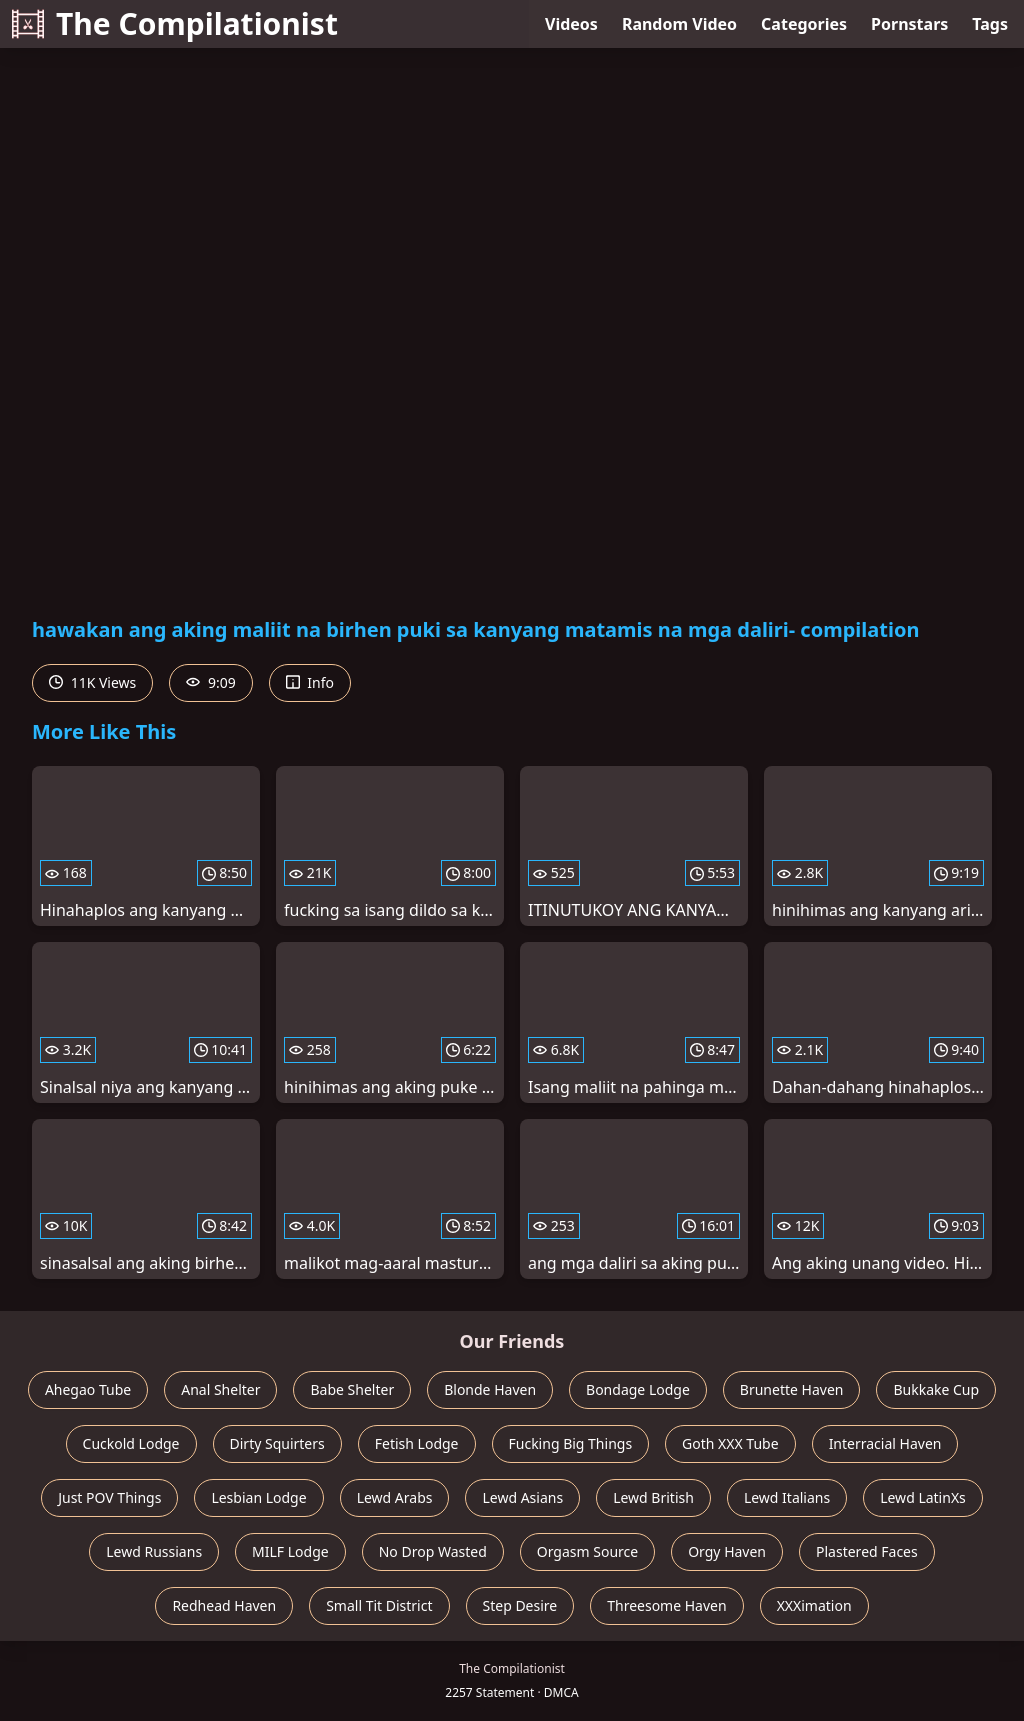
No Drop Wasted (433, 1551)
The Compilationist (175, 23)
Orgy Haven (727, 1551)
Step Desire (520, 1605)
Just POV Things (109, 1497)
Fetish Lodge (417, 1443)
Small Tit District (379, 1605)
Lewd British (653, 1497)
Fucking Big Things (571, 1443)
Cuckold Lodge (131, 1443)
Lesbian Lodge (258, 1497)
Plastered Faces (867, 1551)
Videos (571, 24)
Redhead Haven (224, 1605)
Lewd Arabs (395, 1497)
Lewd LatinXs (923, 1497)
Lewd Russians (154, 1551)
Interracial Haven (885, 1443)
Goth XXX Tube (730, 1443)
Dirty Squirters (277, 1443)
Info (310, 682)
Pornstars (909, 24)
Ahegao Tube (88, 1389)
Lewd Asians (522, 1497)
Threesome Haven (666, 1605)
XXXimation (814, 1605)
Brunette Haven (792, 1389)
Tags (990, 24)
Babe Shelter (352, 1389)
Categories (804, 24)
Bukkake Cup (936, 1389)
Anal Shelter (220, 1389)
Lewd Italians (787, 1497)
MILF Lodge (290, 1551)
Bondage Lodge (638, 1389)
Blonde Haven (490, 1389)
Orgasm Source (587, 1551)
